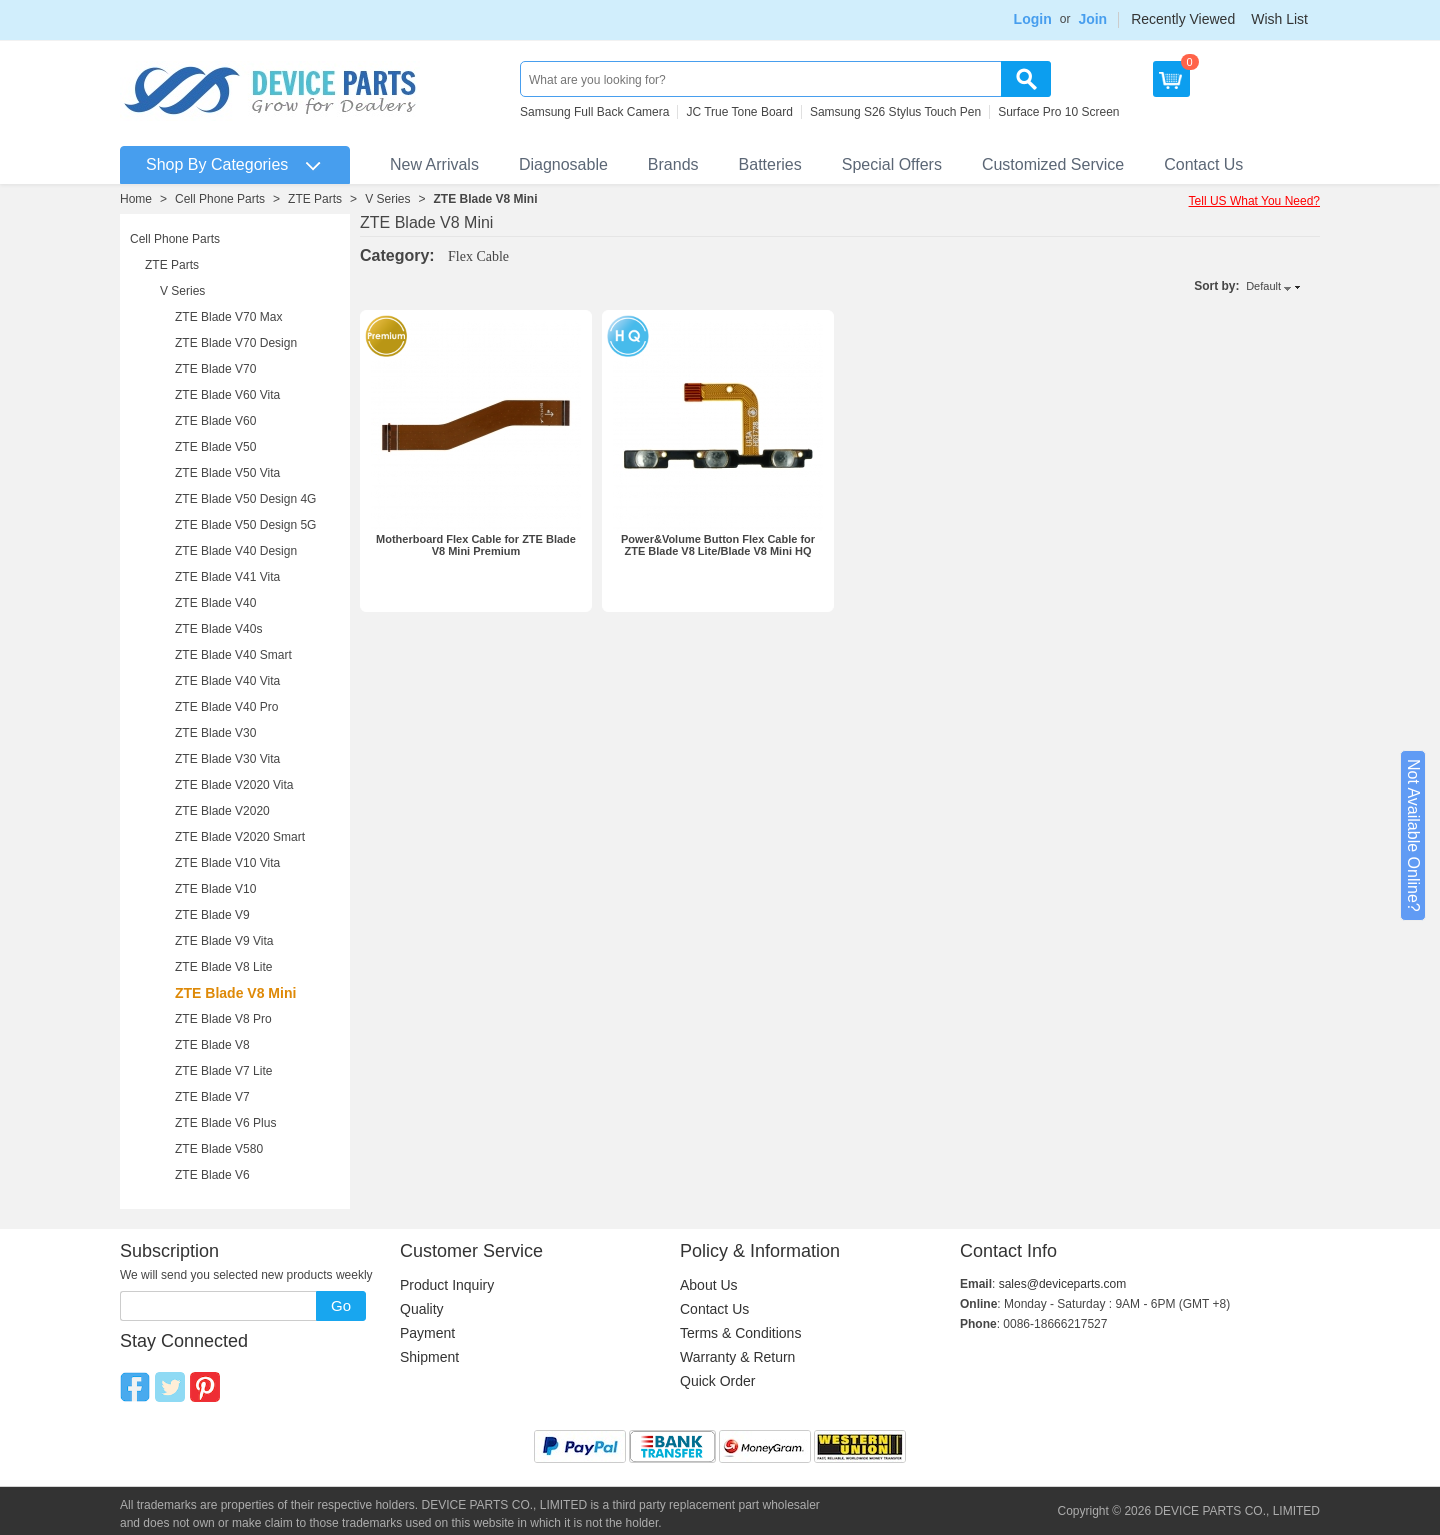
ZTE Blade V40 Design (236, 551)
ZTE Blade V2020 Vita (234, 785)
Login (1033, 19)
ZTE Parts (315, 199)
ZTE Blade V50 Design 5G (245, 525)
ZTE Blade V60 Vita (227, 395)
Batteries (770, 164)
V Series (387, 199)
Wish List (1279, 19)
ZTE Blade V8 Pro (223, 1019)
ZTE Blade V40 (215, 603)
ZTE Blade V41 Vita (227, 577)
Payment (427, 1333)
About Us (709, 1285)
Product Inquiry (447, 1285)
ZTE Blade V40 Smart (233, 655)
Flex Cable (478, 256)
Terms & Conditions (740, 1333)
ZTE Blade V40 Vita (227, 681)
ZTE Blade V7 (212, 1097)
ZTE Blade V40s (218, 629)
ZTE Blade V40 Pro (226, 707)
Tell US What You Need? (1254, 201)
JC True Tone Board (739, 112)
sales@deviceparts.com (1063, 1284)
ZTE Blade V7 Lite (223, 1071)
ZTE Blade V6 (212, 1175)
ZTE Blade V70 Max (228, 317)
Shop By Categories (217, 164)
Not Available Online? (1413, 835)
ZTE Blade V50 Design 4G (245, 499)
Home (136, 199)
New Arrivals (434, 164)
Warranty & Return (737, 1357)
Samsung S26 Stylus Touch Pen (895, 112)
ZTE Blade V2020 (222, 811)
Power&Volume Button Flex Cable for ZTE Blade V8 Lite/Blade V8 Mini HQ (718, 545)
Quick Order (717, 1381)
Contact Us (1203, 164)
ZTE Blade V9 (212, 915)
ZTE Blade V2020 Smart (240, 837)
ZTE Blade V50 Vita (227, 473)
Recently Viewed (1183, 19)
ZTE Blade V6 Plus (225, 1123)
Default (1263, 286)
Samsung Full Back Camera (594, 112)
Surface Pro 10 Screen (1058, 112)
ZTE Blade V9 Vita (224, 941)
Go (341, 1305)
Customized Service (1053, 164)
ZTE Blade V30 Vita (227, 759)
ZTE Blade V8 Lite (223, 967)
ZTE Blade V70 (215, 369)
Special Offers (892, 164)
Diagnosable (563, 164)
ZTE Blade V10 (215, 889)
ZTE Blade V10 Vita (227, 863)
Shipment (429, 1357)
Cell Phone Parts (220, 199)
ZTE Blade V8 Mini (486, 199)
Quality (422, 1309)
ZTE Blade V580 (219, 1149)
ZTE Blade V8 (212, 1045)
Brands (673, 164)
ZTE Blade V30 (215, 733)
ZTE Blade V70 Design (236, 343)
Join (1092, 19)
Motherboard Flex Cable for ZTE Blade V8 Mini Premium (476, 545)
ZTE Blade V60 (215, 421)
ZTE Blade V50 (215, 447)
